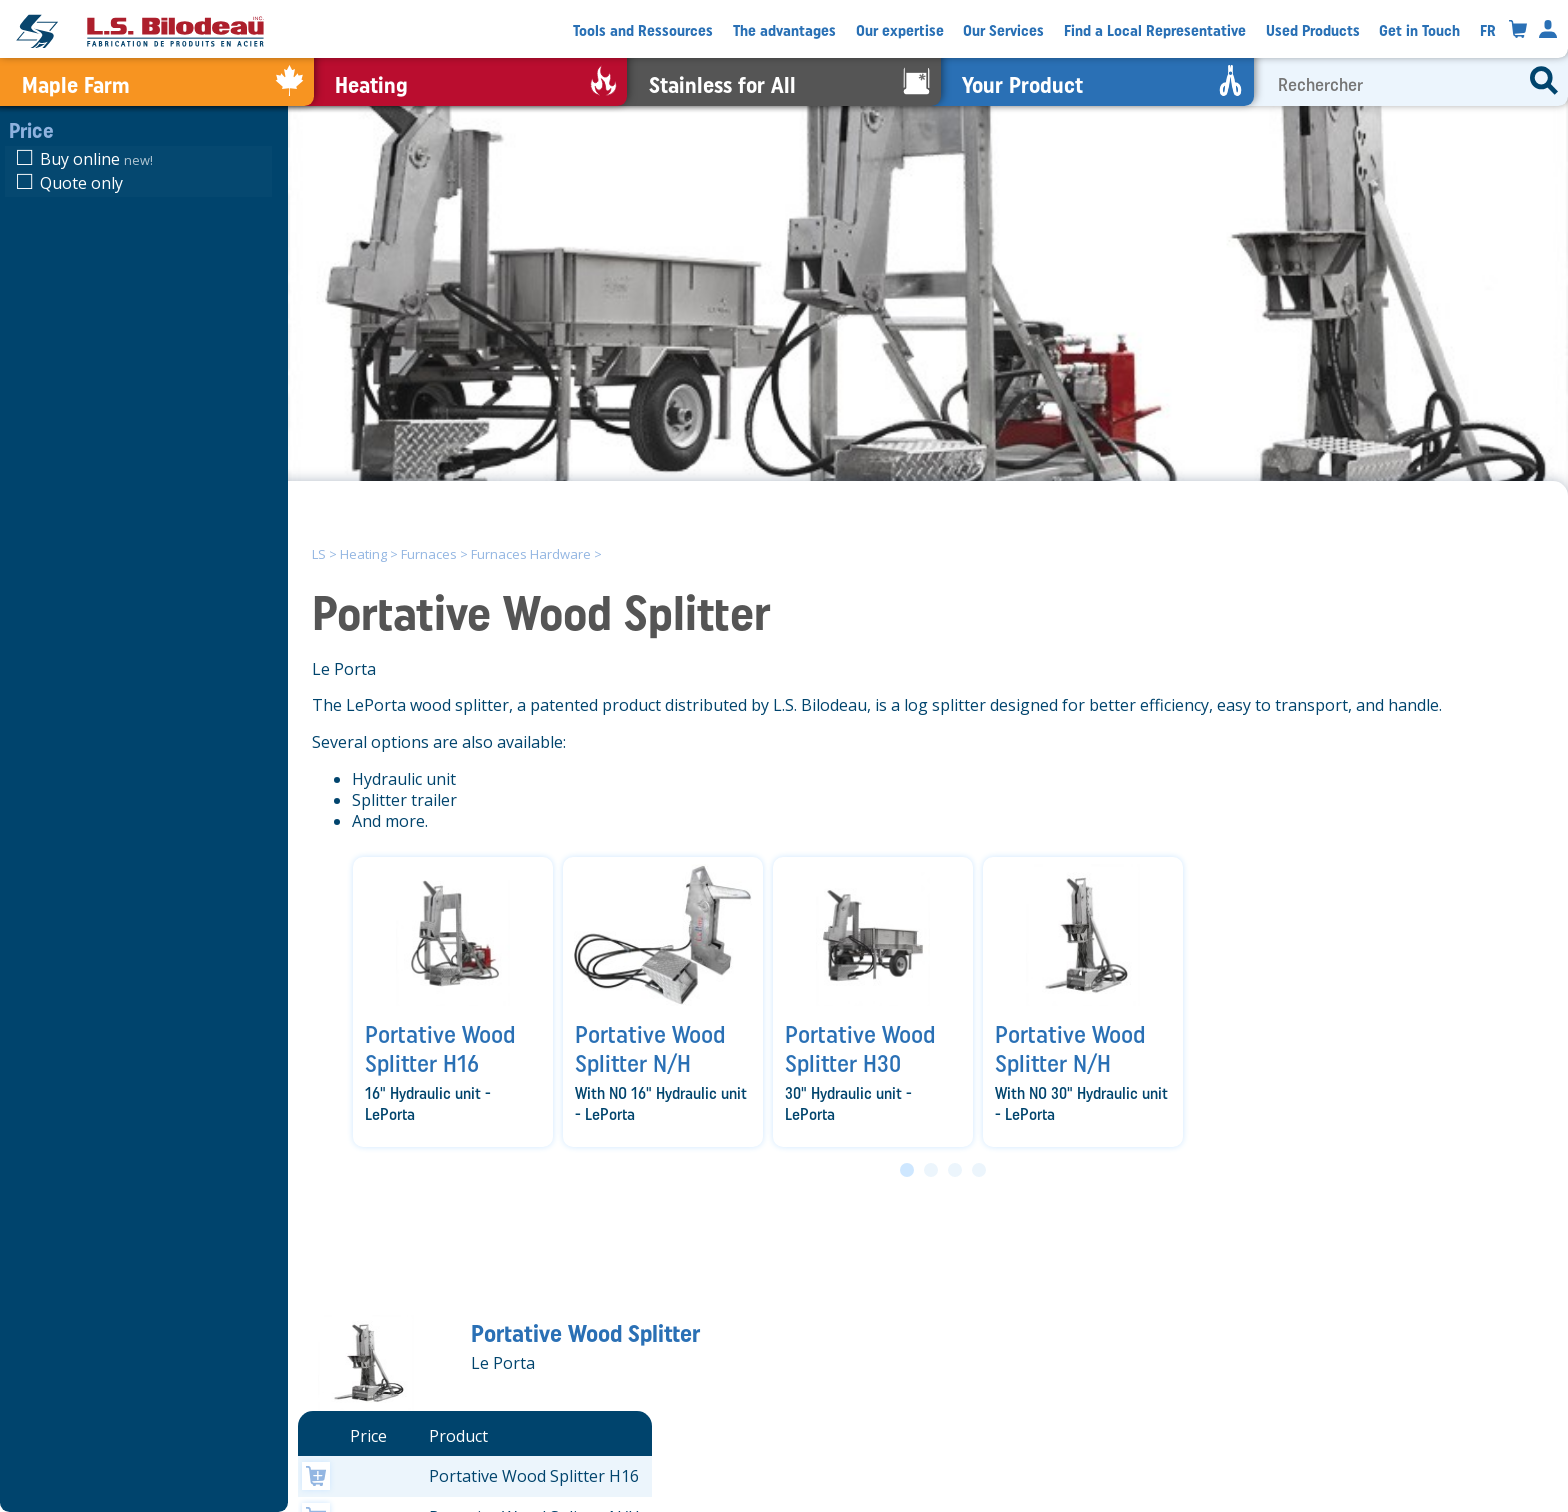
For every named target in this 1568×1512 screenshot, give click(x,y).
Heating (363, 554)
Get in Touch (1419, 30)
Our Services (1003, 30)
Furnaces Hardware (531, 554)
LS (319, 554)
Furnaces (429, 554)
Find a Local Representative (1155, 30)
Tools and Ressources (643, 30)
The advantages (784, 30)
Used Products (1313, 30)
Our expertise (900, 30)
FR (1488, 30)
